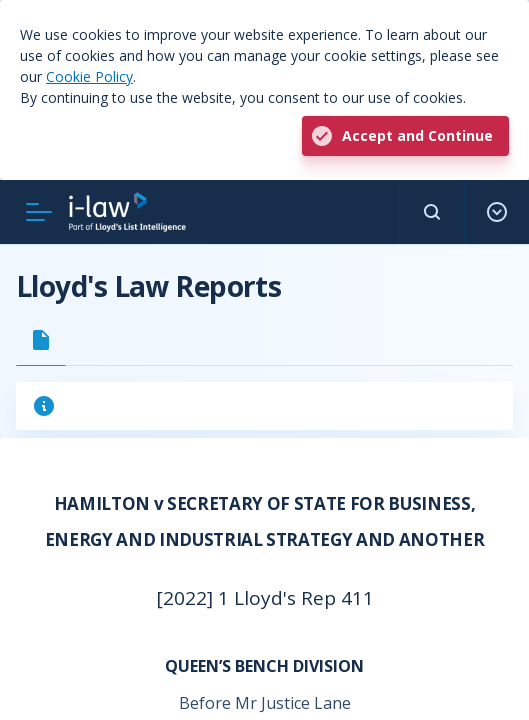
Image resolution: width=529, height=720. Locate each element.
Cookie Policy (89, 76)
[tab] (41, 340)
